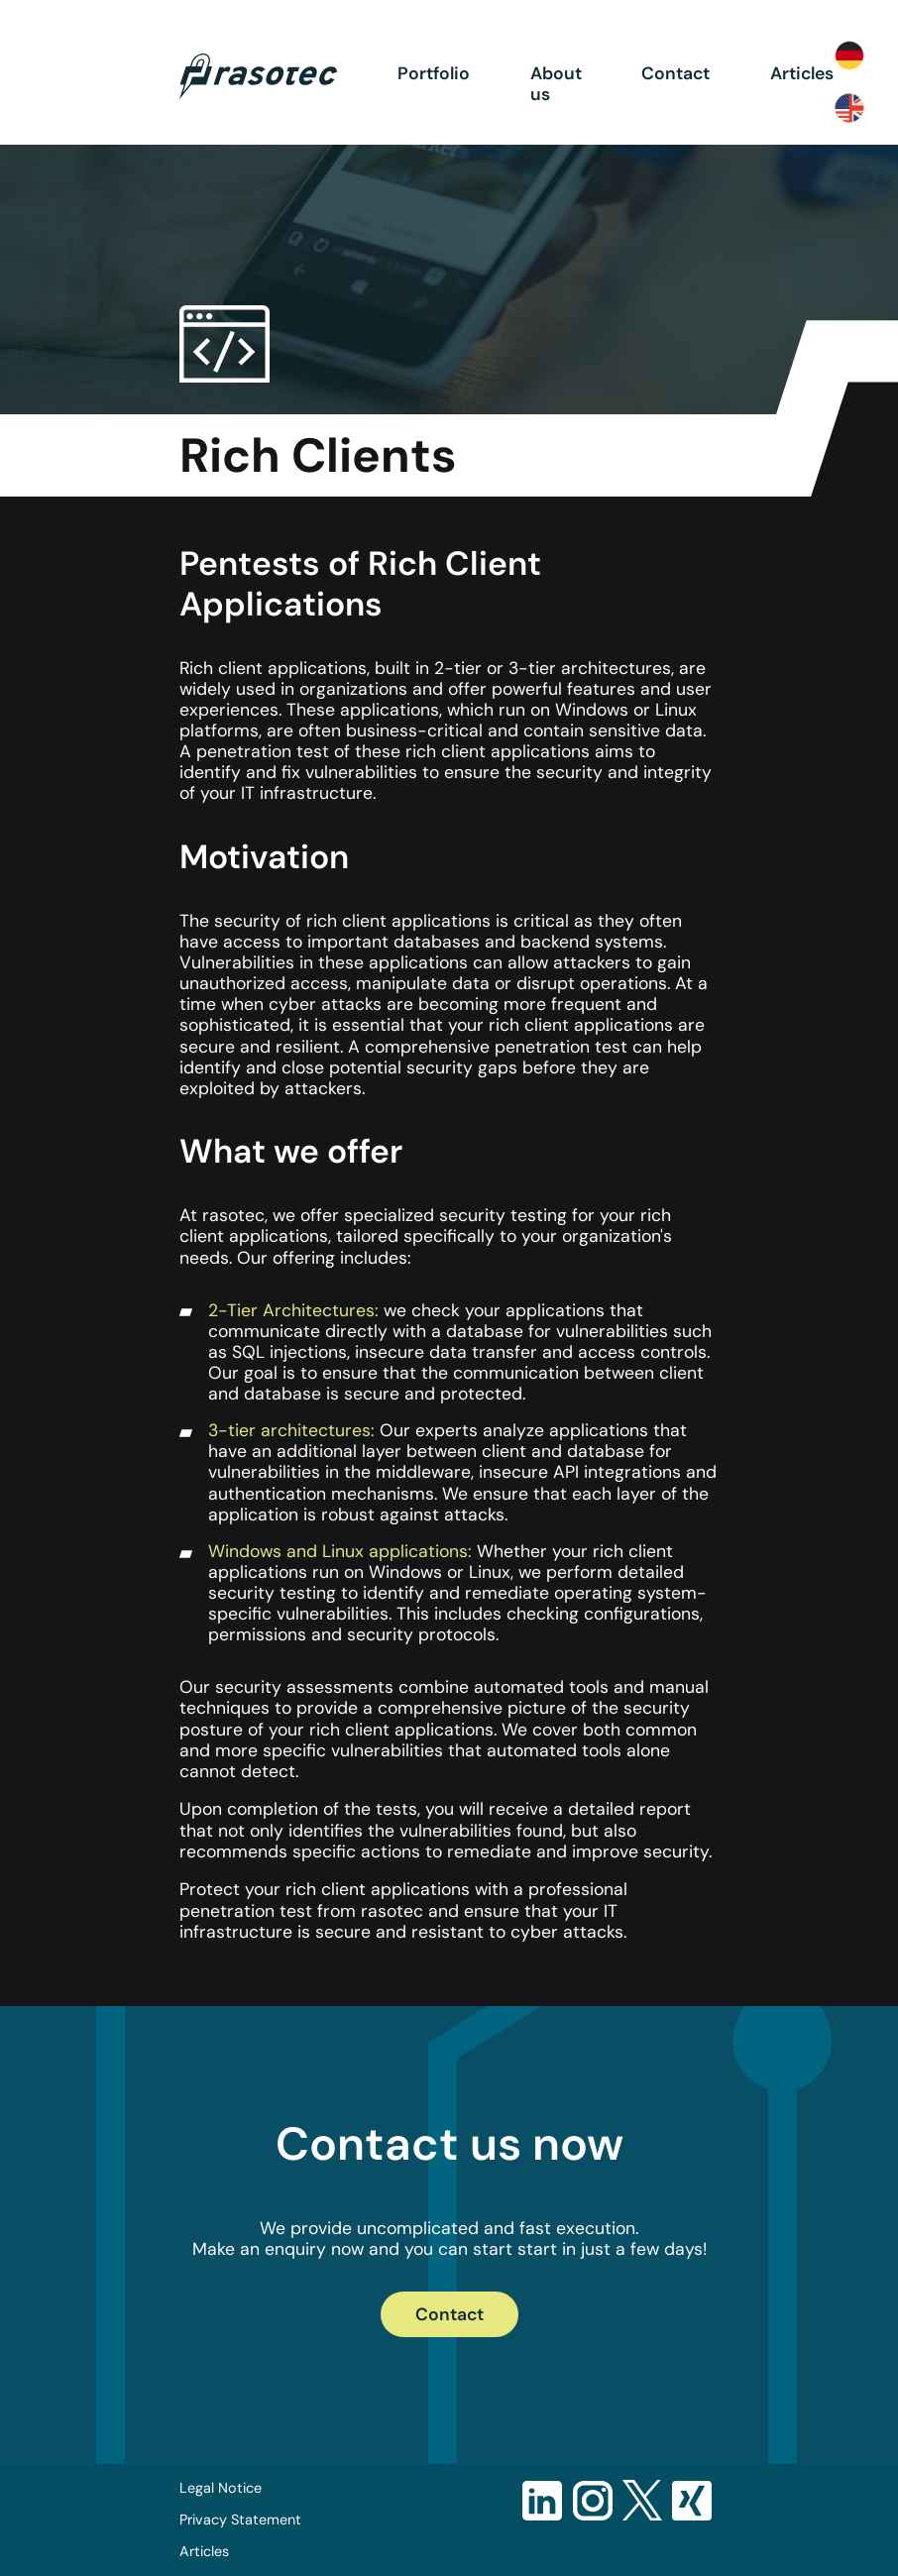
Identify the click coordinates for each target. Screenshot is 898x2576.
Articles (802, 73)
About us (556, 83)
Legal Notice (220, 2488)
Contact (675, 73)
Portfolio (433, 73)
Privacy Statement (240, 2519)
